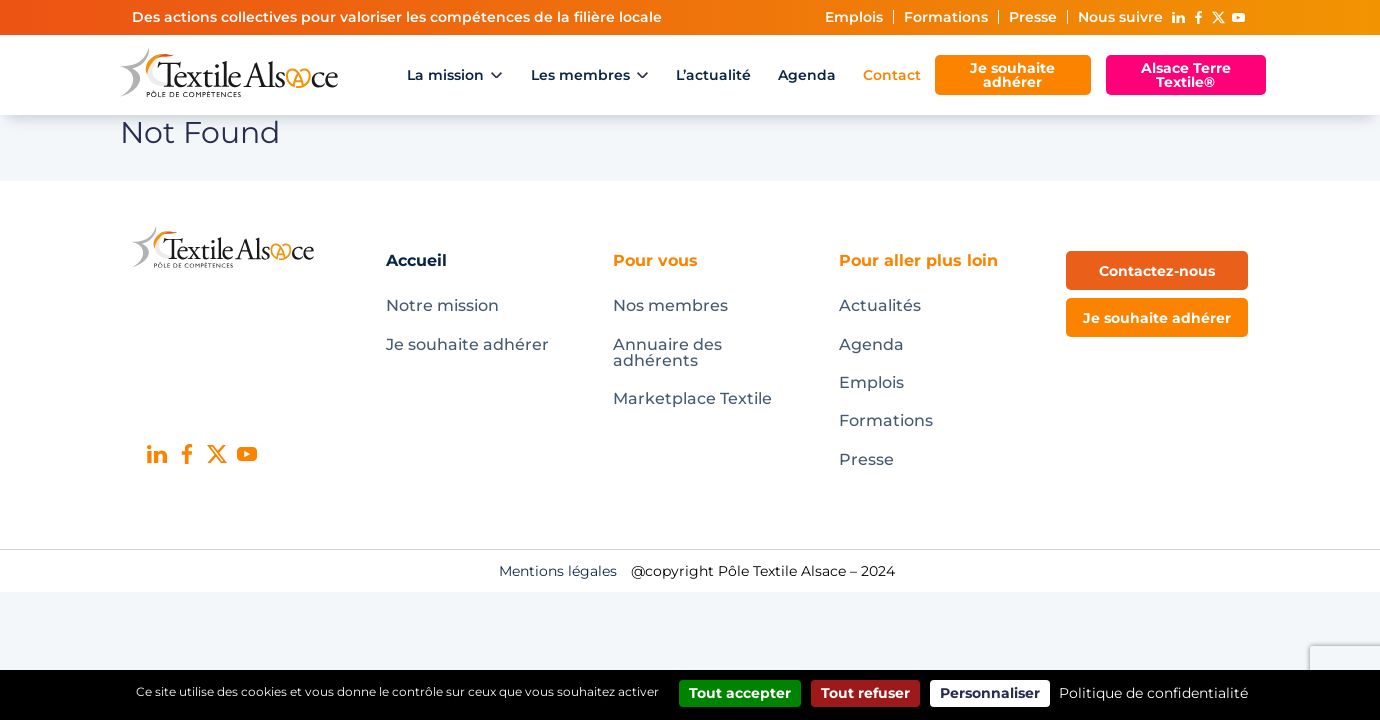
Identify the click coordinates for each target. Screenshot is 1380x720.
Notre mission (442, 305)
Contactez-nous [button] (1157, 271)
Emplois (854, 17)
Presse (1033, 17)
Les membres (580, 75)
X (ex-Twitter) (1218, 17)
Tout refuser (865, 693)
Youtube (1238, 17)
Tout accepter (740, 693)
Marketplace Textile (692, 398)
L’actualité (713, 75)
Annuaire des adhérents (667, 352)
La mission (445, 75)
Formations (946, 17)
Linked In (1178, 17)
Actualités (880, 305)
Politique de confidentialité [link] (1153, 693)
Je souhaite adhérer (1012, 75)
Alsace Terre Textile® (1186, 75)
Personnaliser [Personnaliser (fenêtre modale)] (990, 693)
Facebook (1198, 17)
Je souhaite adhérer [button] (1157, 318)
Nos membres (670, 305)
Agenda (807, 75)
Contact (892, 75)
